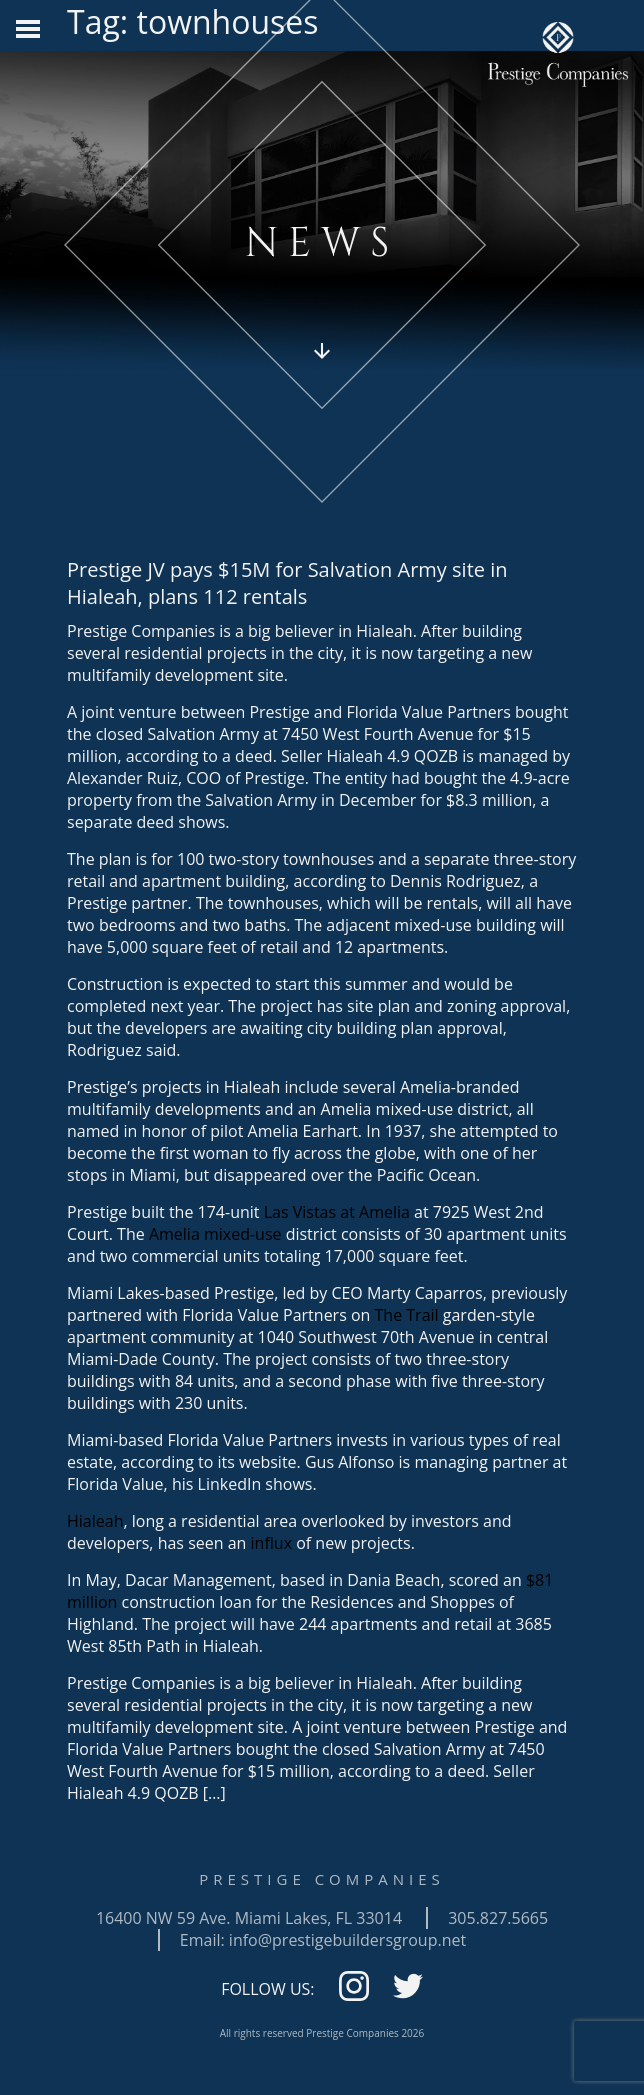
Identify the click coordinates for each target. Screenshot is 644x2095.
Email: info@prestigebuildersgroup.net (323, 1940)
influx (271, 1543)
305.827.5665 (498, 1918)
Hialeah (95, 1521)
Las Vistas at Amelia (337, 1212)
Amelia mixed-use (215, 1234)
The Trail (407, 1315)
